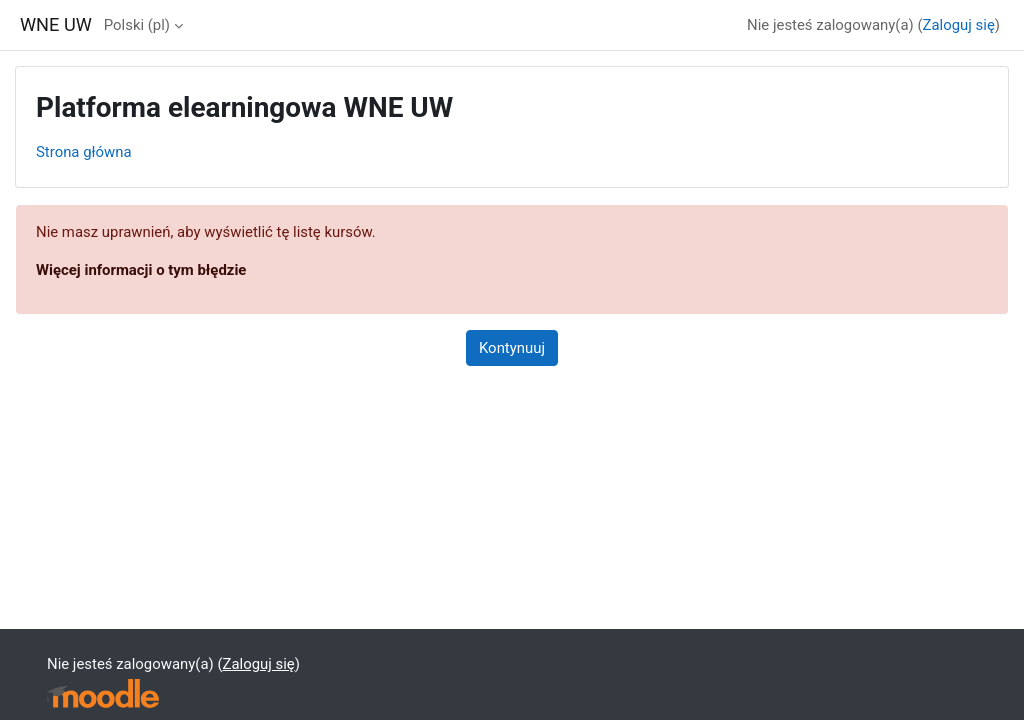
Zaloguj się (959, 25)
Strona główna (84, 152)
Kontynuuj (512, 348)
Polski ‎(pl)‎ (137, 25)
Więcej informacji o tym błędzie (141, 270)
